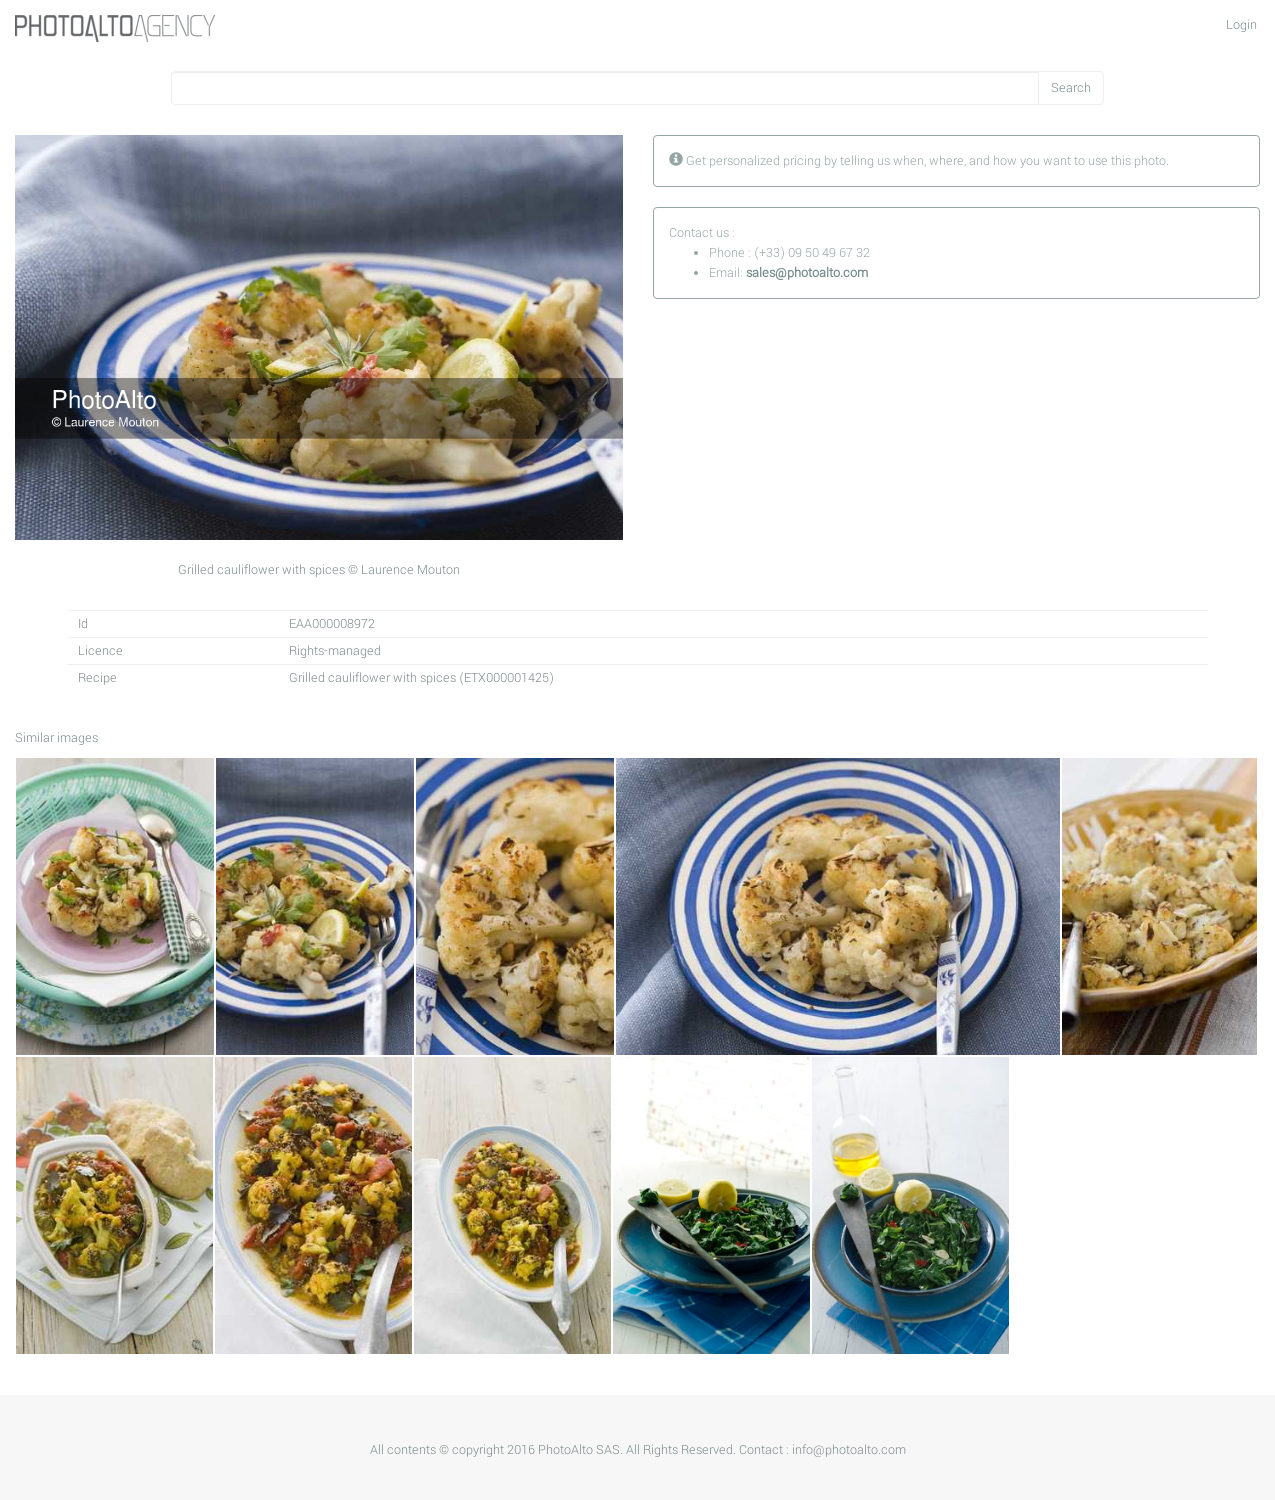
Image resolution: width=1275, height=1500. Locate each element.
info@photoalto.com (849, 1450)
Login (1241, 25)
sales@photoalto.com (807, 273)
